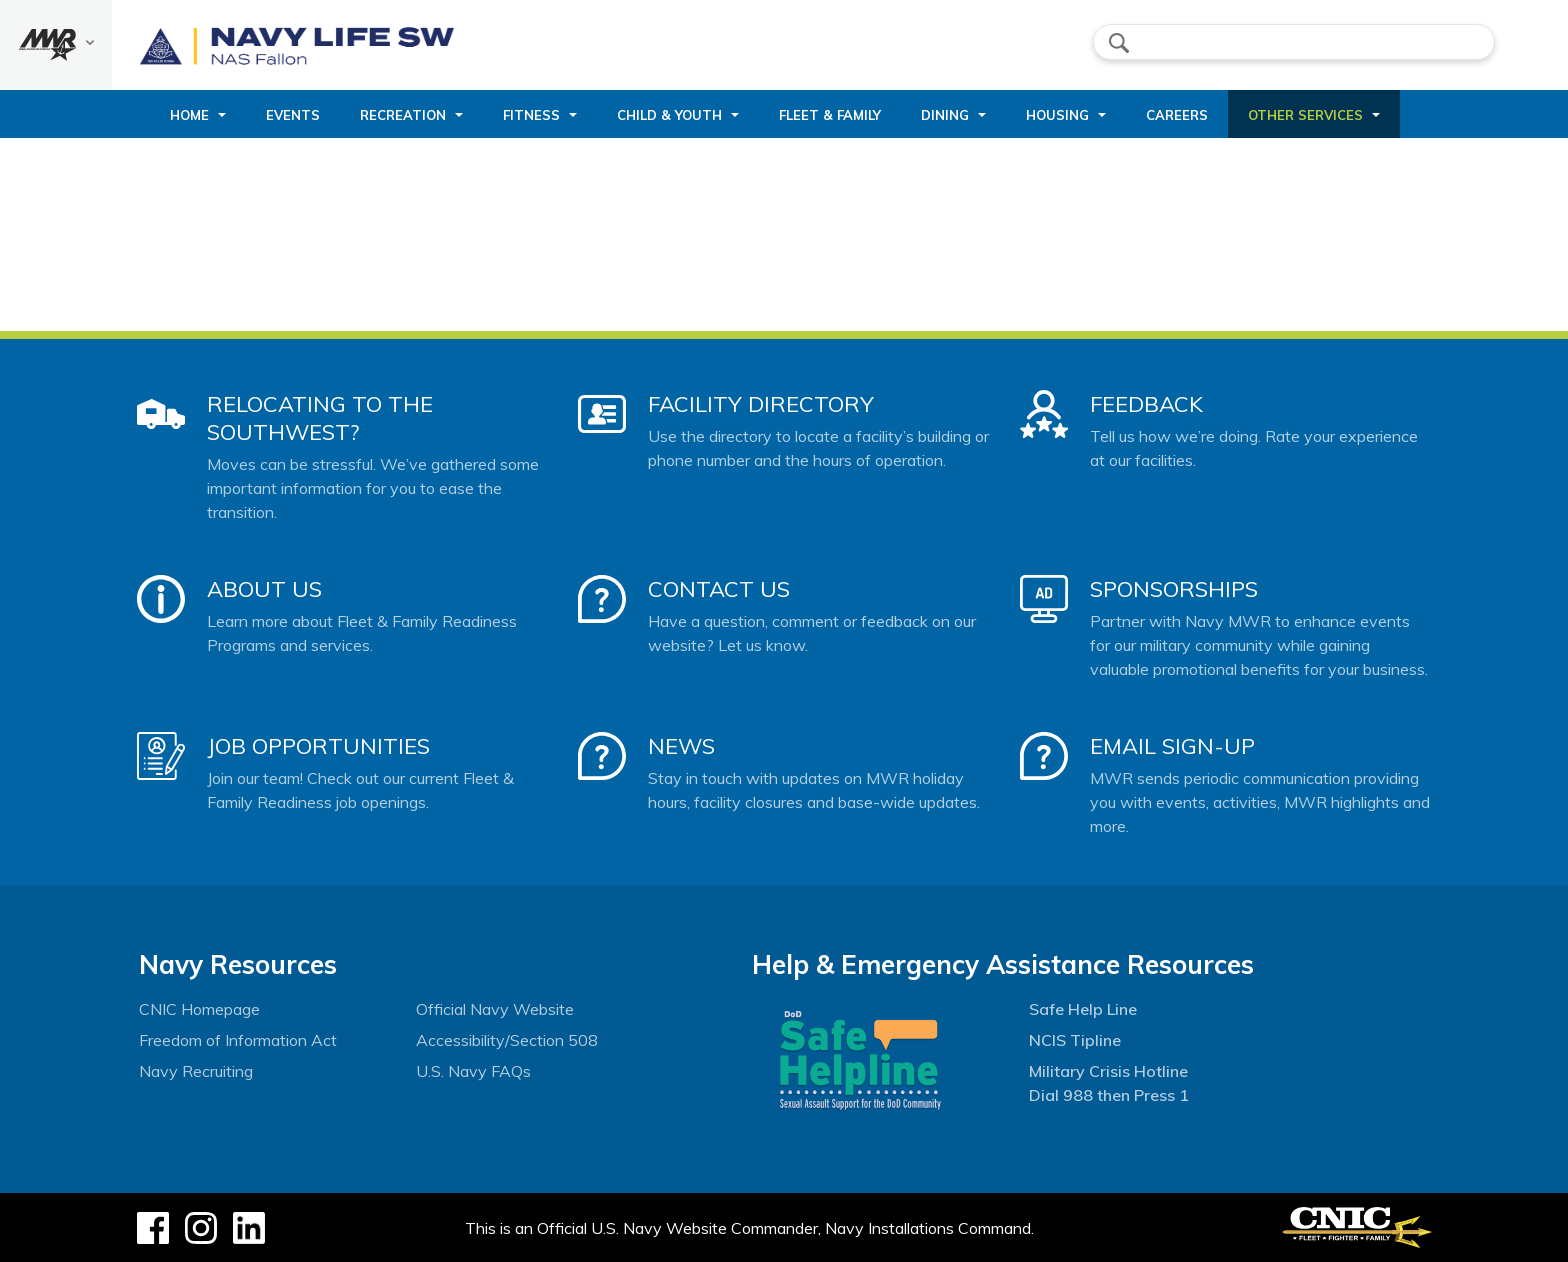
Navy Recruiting (196, 1071)
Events (293, 115)
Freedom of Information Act (238, 1040)
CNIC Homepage (199, 1009)
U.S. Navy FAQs (473, 1071)
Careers (1177, 115)
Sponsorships (1174, 589)
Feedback (1146, 404)
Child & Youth (669, 115)
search (1119, 43)
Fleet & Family (830, 115)
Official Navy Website (495, 1009)
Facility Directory (761, 404)
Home (189, 115)
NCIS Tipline (1075, 1040)
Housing (1057, 115)
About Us (264, 589)
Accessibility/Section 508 (507, 1040)
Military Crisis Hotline (1108, 1071)
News (681, 746)
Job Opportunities (318, 746)
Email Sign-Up (1172, 746)
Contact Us (719, 589)
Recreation (403, 115)
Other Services (1305, 115)
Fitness (531, 115)
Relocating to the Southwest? (320, 418)
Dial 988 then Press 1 (1109, 1095)
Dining (945, 115)
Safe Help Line (1083, 1009)
